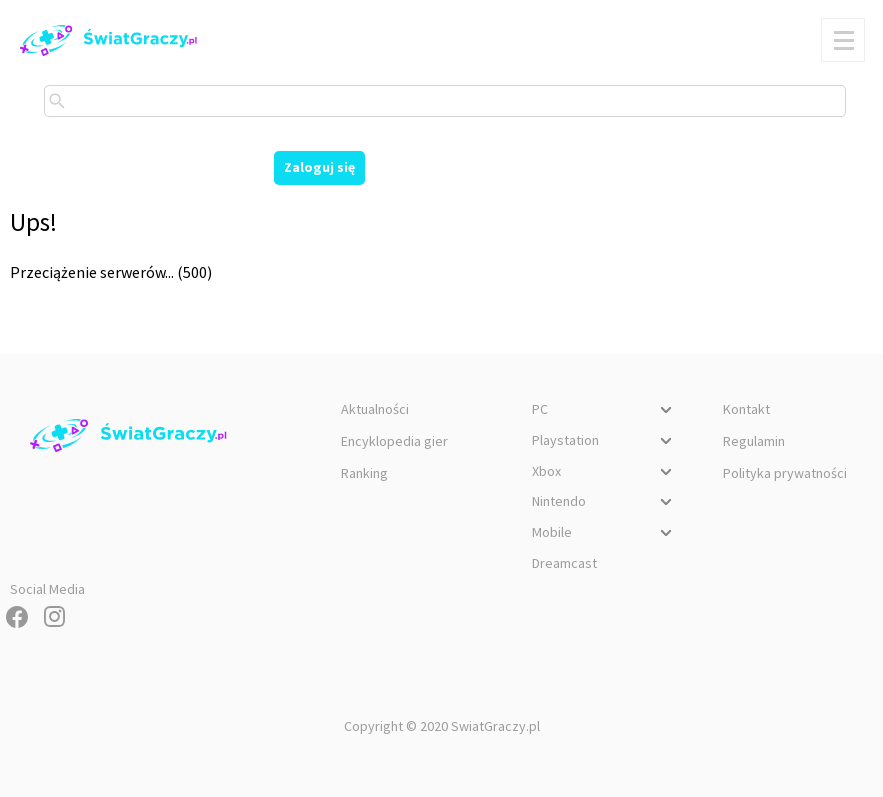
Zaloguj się (319, 167)
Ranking (364, 473)
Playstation (605, 443)
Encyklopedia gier (394, 441)
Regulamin (754, 441)
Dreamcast (564, 563)
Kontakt (746, 409)
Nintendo (605, 504)
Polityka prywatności (785, 473)
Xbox (605, 474)
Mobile (605, 535)
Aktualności (375, 409)
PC (605, 412)
